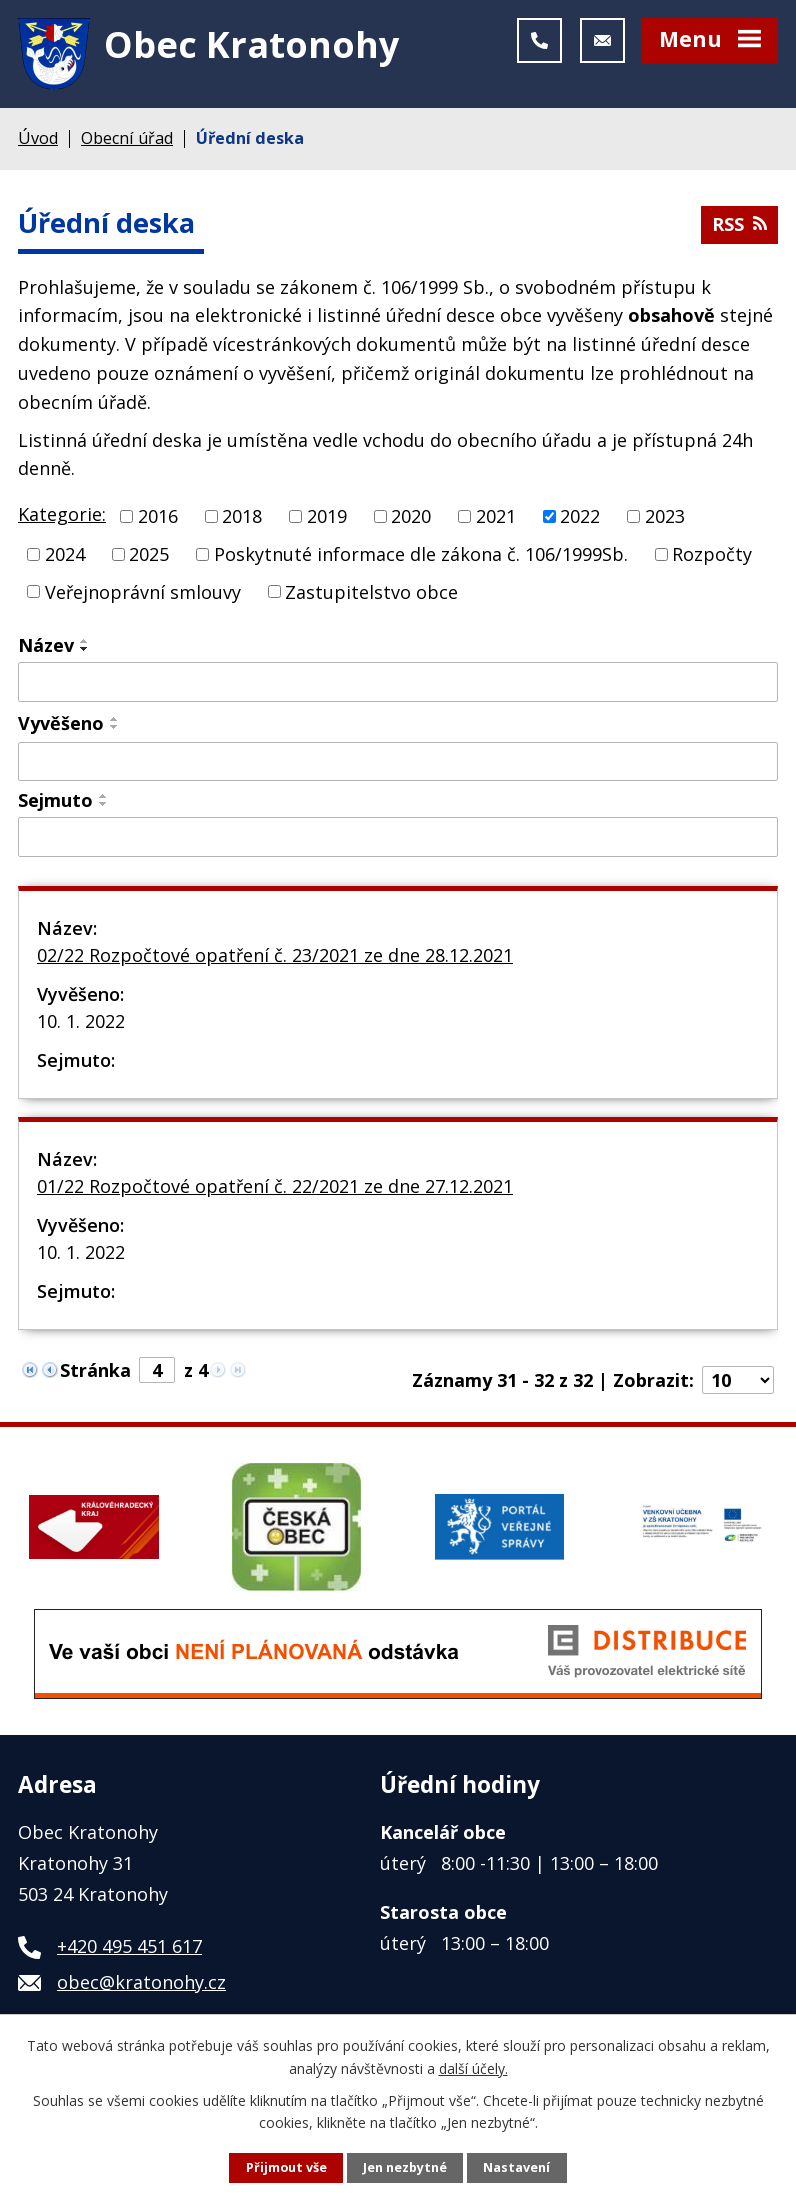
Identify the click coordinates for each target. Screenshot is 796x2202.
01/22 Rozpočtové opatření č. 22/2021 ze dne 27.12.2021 (275, 1186)
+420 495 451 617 (129, 1946)
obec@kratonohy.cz (141, 1982)
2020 (411, 516)
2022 (580, 516)
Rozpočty (712, 554)
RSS (739, 224)
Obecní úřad (127, 138)
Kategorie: (62, 514)
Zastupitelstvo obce (371, 591)
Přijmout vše (286, 2167)
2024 (65, 554)
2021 (496, 516)
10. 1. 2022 (81, 1021)
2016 (158, 516)
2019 (327, 516)
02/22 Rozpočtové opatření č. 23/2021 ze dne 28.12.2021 (275, 955)
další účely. (473, 2067)
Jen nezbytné (405, 2167)
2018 (242, 516)
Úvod (38, 138)
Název (46, 645)
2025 (149, 554)
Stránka (95, 1370)
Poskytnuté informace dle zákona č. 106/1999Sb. (421, 554)
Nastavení (516, 2167)
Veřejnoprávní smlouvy (143, 591)
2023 (665, 516)
